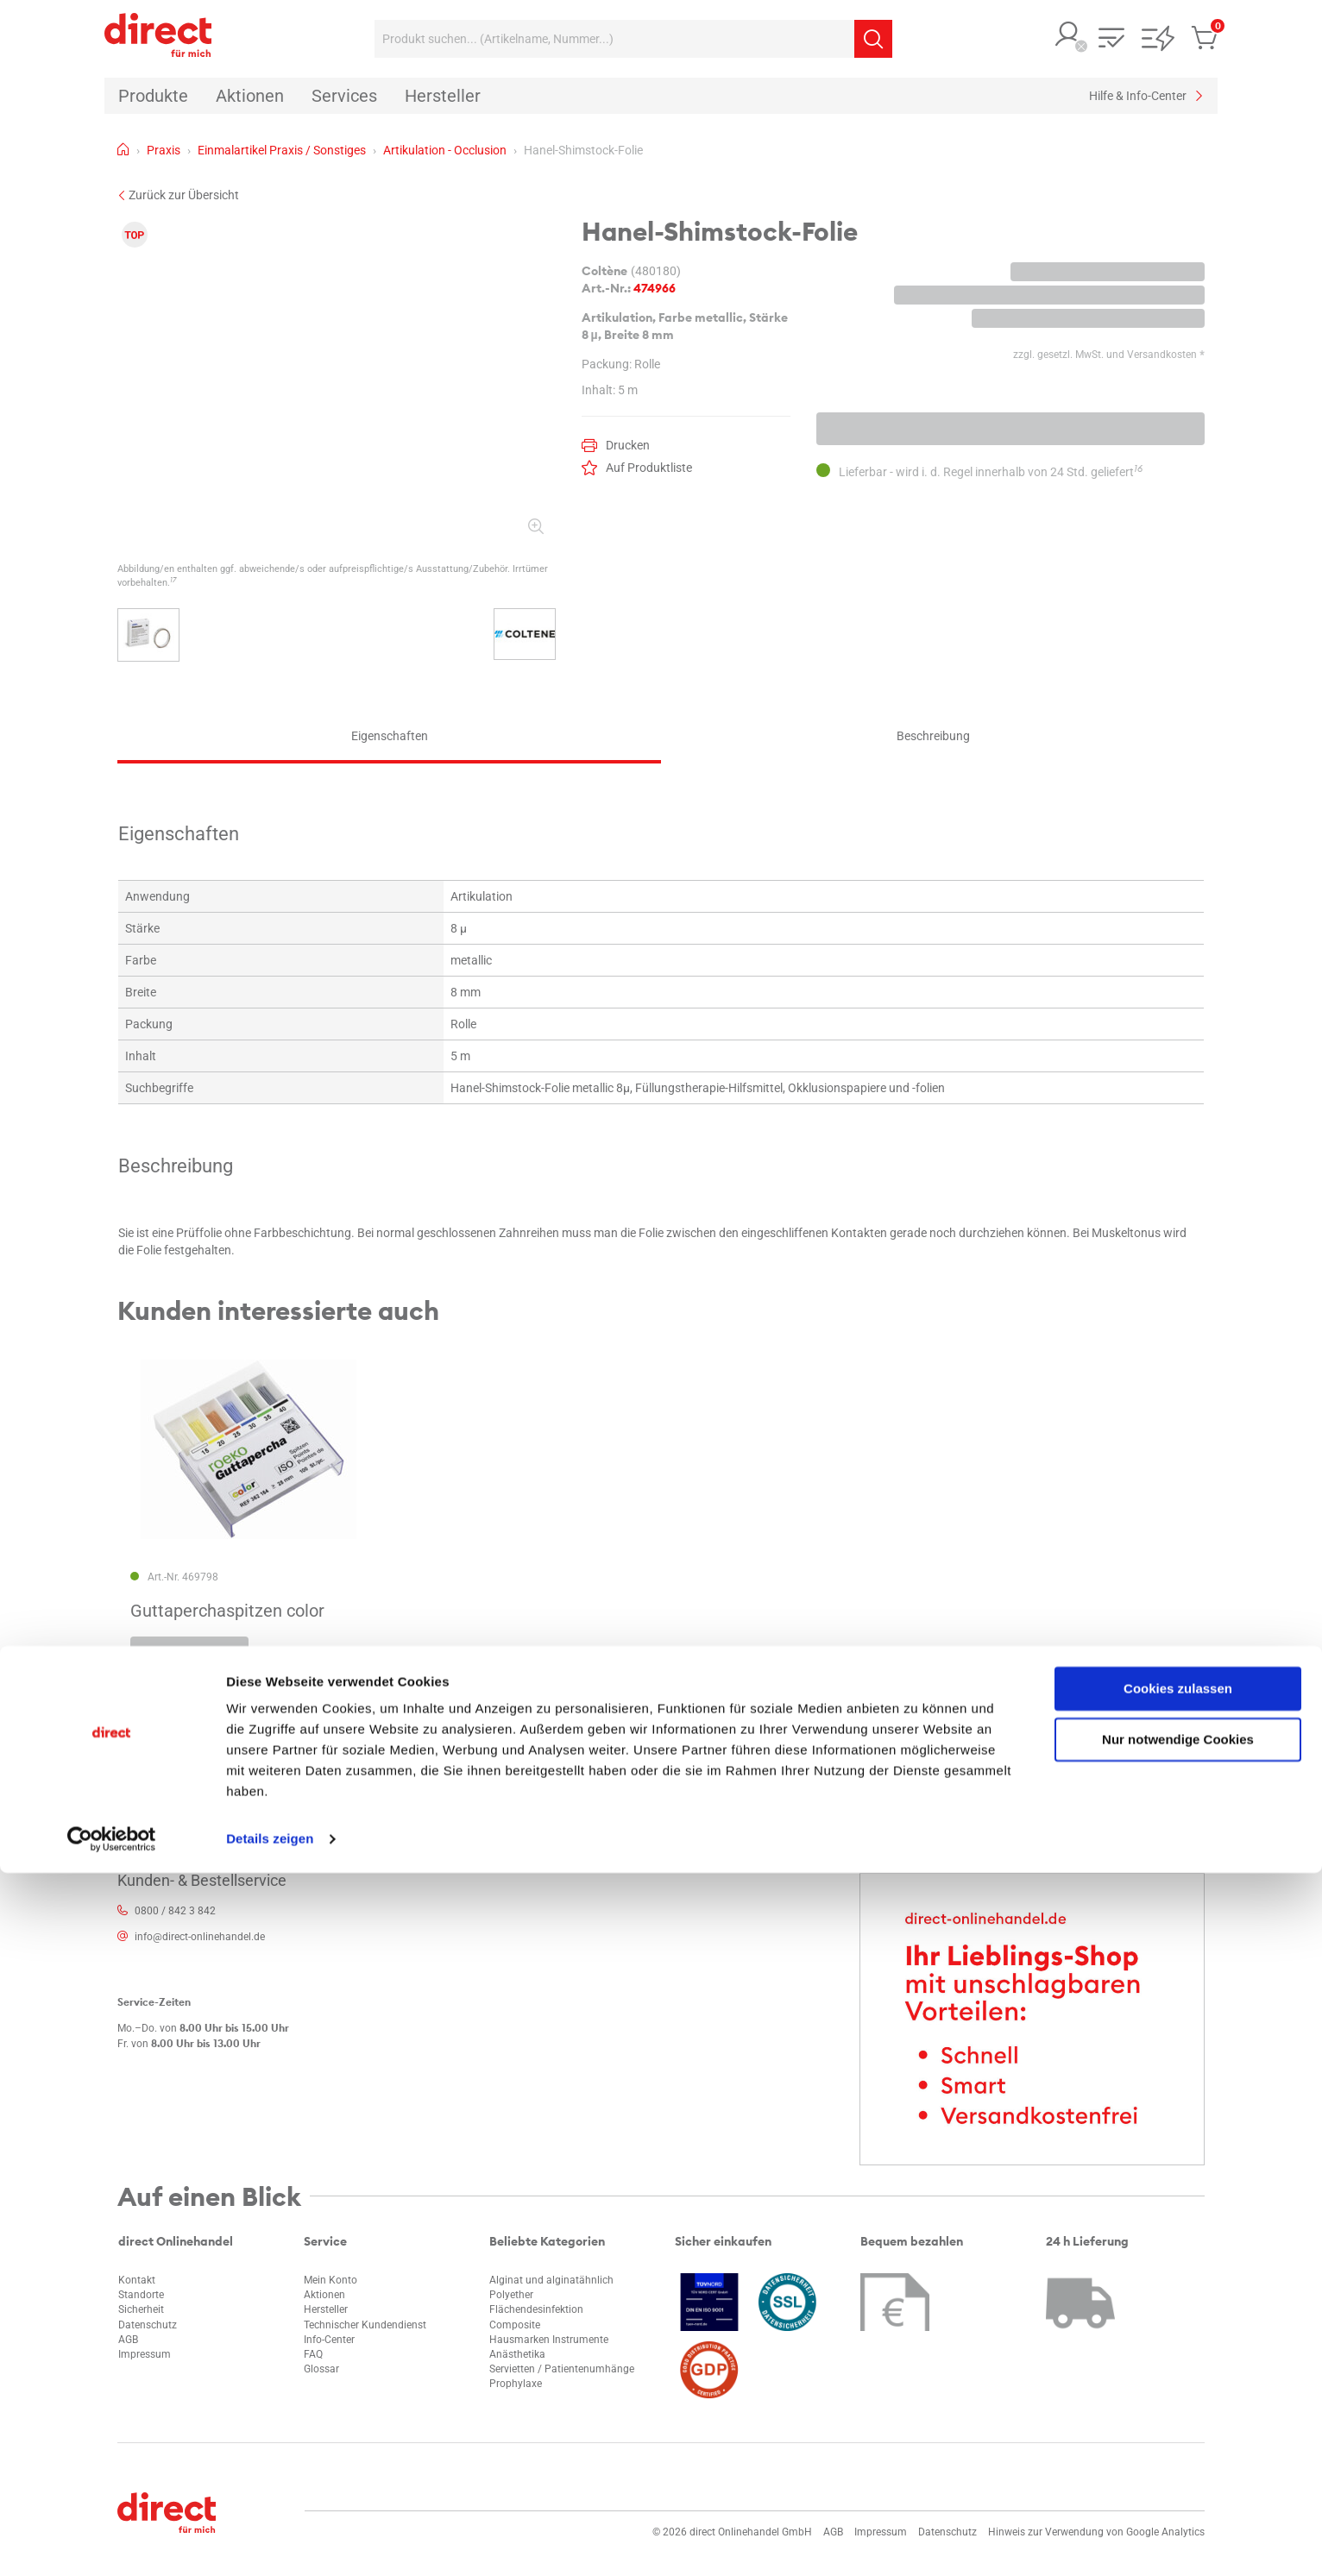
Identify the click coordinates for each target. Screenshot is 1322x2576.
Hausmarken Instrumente (548, 2340)
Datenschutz (147, 2325)
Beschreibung (933, 736)
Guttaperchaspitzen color (227, 1610)
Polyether (511, 2295)
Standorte (141, 2295)
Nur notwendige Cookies (1178, 2442)
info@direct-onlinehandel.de (200, 1937)
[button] (1068, 36)
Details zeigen (269, 2542)
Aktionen (324, 2295)
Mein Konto (330, 2280)
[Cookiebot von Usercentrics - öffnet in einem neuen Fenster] (111, 2542)
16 (1138, 468)
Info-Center (329, 2340)
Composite (514, 2325)
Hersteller (326, 2309)
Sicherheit (141, 2309)
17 (173, 579)
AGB (128, 2340)
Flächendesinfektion (536, 2309)
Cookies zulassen (1178, 2391)
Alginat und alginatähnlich (551, 2280)
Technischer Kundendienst (365, 2325)
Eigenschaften (389, 736)
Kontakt (136, 2280)
